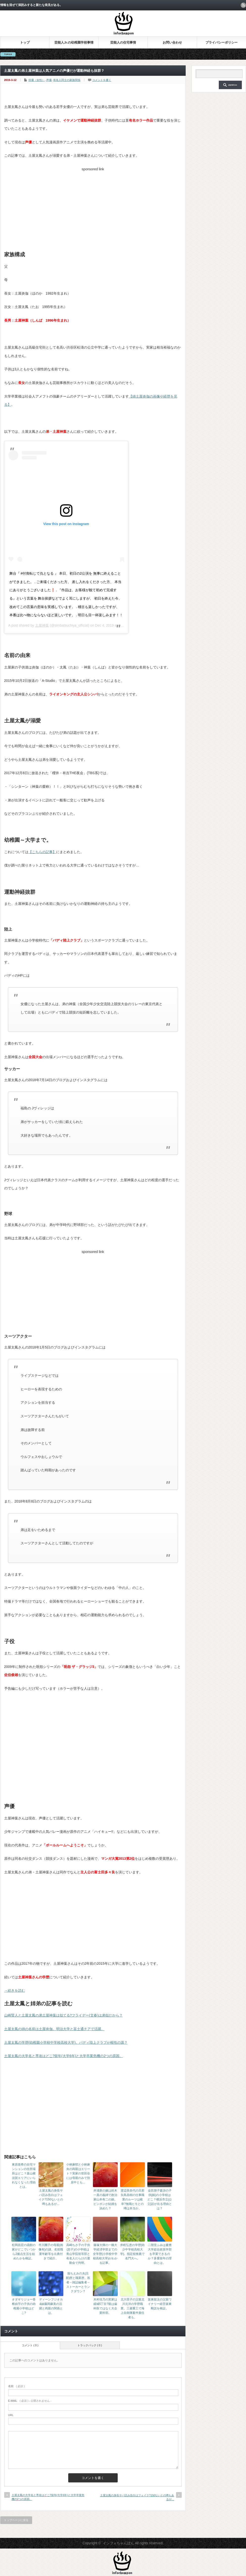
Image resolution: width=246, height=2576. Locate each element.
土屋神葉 (42, 625)
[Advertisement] (92, 208)
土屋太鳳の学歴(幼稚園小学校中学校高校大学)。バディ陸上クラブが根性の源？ (66, 2042)
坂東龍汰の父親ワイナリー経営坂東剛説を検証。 (160, 2304)
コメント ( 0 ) (30, 2345)
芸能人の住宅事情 (123, 42)
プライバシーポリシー (221, 42)
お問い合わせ (172, 42)
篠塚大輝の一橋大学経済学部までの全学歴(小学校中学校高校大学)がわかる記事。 (105, 2254)
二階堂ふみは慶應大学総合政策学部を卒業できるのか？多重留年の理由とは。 (160, 2254)
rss (243, 5)
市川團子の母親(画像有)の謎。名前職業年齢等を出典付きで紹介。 (51, 2251)
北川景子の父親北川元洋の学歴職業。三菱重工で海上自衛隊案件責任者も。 (132, 2308)
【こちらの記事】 (42, 852)
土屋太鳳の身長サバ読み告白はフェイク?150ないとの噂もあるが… (51, 2197)
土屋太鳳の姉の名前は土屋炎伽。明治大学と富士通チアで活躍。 (54, 2029)
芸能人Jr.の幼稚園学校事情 (73, 42)
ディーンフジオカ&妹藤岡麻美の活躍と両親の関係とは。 (51, 2306)
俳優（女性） (36, 79)
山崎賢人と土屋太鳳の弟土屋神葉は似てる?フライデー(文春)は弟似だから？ (63, 2015)
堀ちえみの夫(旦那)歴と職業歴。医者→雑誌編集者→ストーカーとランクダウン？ (78, 2282)
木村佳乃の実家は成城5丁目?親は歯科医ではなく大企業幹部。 (105, 2306)
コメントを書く (101, 79)
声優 (49, 79)
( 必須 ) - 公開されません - (30, 2400)
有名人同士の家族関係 (66, 79)
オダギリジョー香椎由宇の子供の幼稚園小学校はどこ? (24, 2306)
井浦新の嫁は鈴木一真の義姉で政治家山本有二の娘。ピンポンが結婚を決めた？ (105, 2199)
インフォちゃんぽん (118, 2543)
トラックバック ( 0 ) (89, 2345)
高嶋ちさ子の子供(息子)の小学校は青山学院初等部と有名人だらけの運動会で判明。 (78, 2254)
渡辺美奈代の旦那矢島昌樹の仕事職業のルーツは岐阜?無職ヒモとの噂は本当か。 (132, 2199)
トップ (25, 42)
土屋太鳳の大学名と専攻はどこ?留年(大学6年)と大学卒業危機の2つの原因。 (63, 2056)
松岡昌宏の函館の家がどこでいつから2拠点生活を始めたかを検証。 (24, 2251)
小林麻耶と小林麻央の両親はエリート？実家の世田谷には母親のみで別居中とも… (78, 2173)
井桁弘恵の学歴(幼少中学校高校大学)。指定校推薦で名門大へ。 (132, 2251)
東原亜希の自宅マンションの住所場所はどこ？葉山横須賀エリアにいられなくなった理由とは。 (24, 2176)
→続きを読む (14, 1990)
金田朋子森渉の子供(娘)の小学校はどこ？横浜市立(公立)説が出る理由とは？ (159, 2199)
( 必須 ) (16, 2386)
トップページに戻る (16, 2520)
